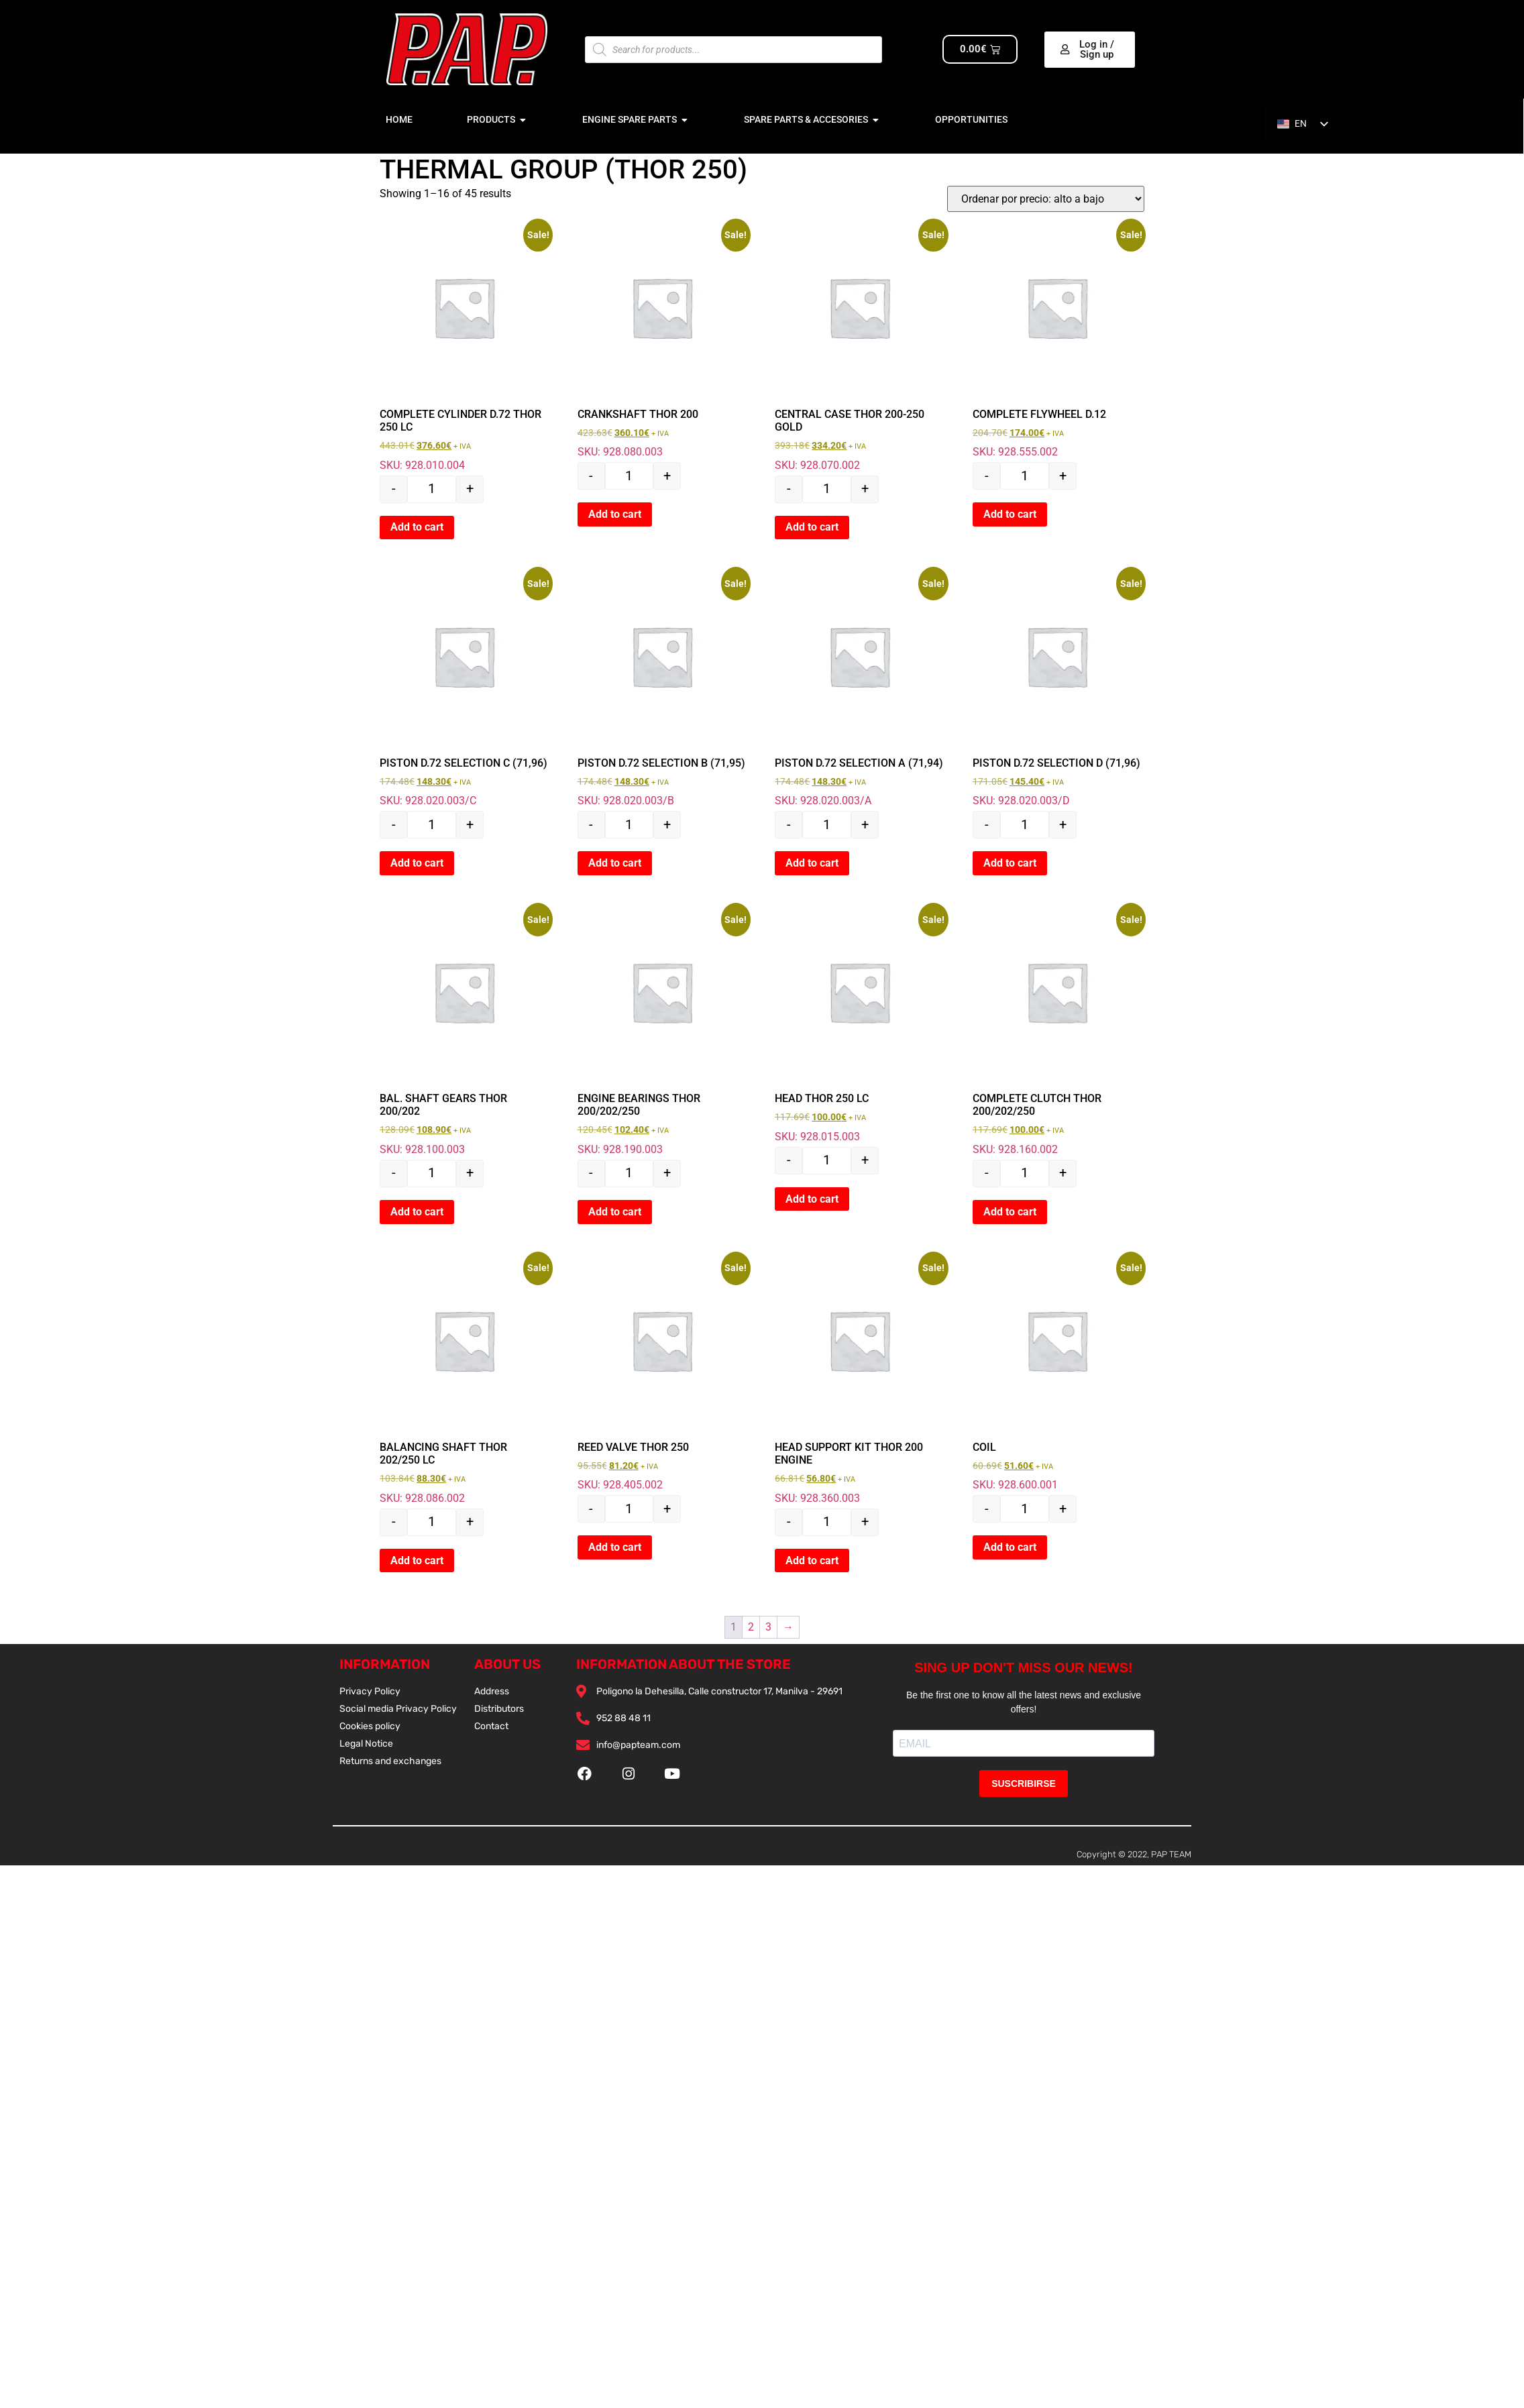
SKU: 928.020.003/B (662, 689)
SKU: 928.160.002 (1057, 1032)
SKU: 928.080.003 (662, 340)
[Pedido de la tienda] (1045, 199)
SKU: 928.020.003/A (859, 689)
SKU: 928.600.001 (1057, 1373)
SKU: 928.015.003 (859, 1025)
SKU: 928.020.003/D (1057, 689)
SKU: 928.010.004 (464, 347)
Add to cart (416, 527)
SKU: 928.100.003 (464, 1032)
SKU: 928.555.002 (1057, 340)
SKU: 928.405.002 (662, 1373)
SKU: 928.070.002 (859, 347)
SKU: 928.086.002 (464, 1380)
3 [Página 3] (768, 1627)
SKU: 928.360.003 (859, 1380)
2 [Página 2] (751, 1627)
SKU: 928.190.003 (662, 1032)
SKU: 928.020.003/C (464, 689)
